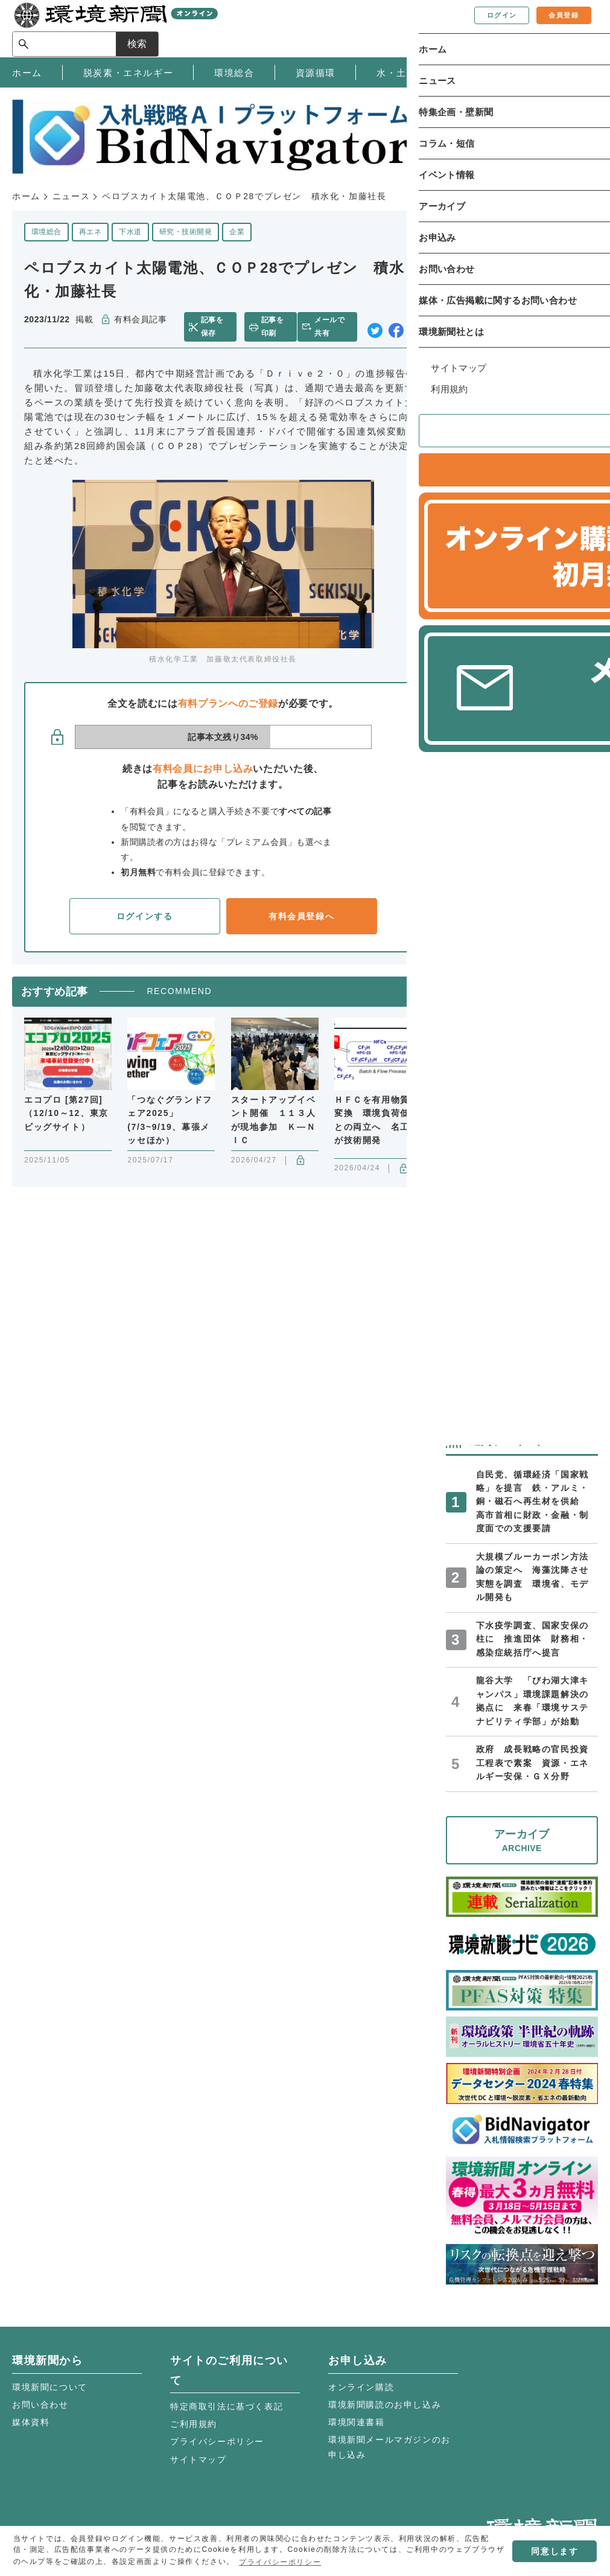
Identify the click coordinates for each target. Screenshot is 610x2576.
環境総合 (46, 232)
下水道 (130, 232)
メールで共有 (336, 326)
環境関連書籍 (356, 2422)
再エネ (90, 232)
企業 (236, 232)
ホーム (26, 196)
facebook (396, 326)
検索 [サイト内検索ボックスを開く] (576, 28)
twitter (375, 326)
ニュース (71, 196)
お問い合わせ (40, 2404)
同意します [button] (554, 2551)
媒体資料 (30, 2422)
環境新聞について (49, 2387)
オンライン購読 (361, 2387)
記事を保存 (218, 326)
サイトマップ (198, 2459)
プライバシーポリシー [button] (280, 2562)
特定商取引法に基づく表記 (226, 2406)
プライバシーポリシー (217, 2441)
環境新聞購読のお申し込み (384, 2404)
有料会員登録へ (301, 916)
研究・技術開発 (185, 232)
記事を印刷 (275, 326)
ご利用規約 (193, 2424)
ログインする (144, 916)
